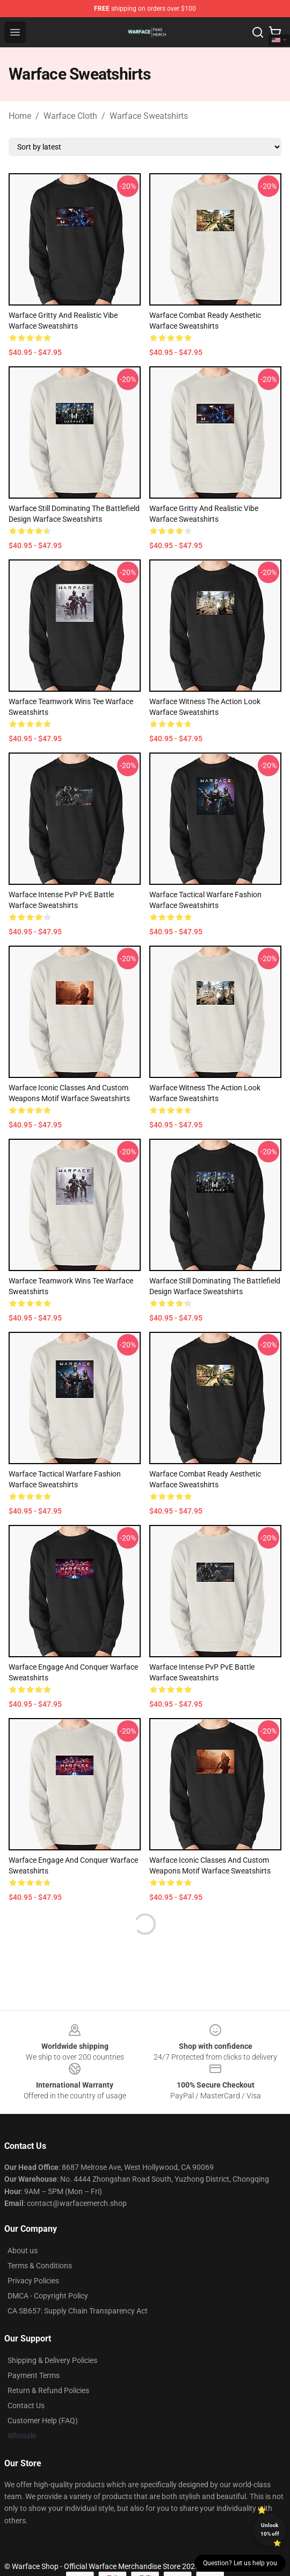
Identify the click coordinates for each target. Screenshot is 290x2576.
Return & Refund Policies (48, 2390)
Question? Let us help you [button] (240, 2563)
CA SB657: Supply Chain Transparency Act (78, 2311)
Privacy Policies (33, 2280)
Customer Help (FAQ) (43, 2420)
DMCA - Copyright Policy (48, 2295)
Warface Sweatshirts (149, 116)
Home (20, 116)
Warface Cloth (70, 116)
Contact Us (26, 2405)
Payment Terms (34, 2375)
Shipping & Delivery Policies (52, 2360)
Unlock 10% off (269, 2529)
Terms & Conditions (40, 2265)
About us (23, 2250)
